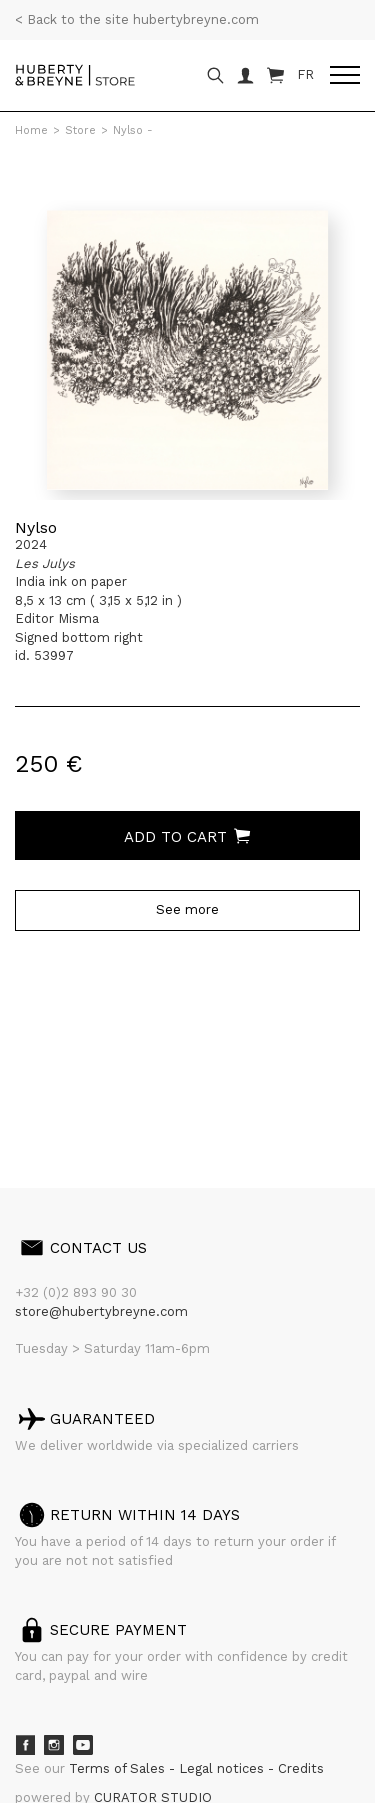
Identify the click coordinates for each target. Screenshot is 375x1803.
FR (305, 74)
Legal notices (223, 1768)
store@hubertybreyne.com (101, 1311)
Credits (301, 1768)
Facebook (25, 1745)
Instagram (54, 1745)
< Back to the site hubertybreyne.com (137, 19)
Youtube (83, 1745)
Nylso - (133, 130)
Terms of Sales (119, 1768)
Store (80, 130)
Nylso (36, 527)
